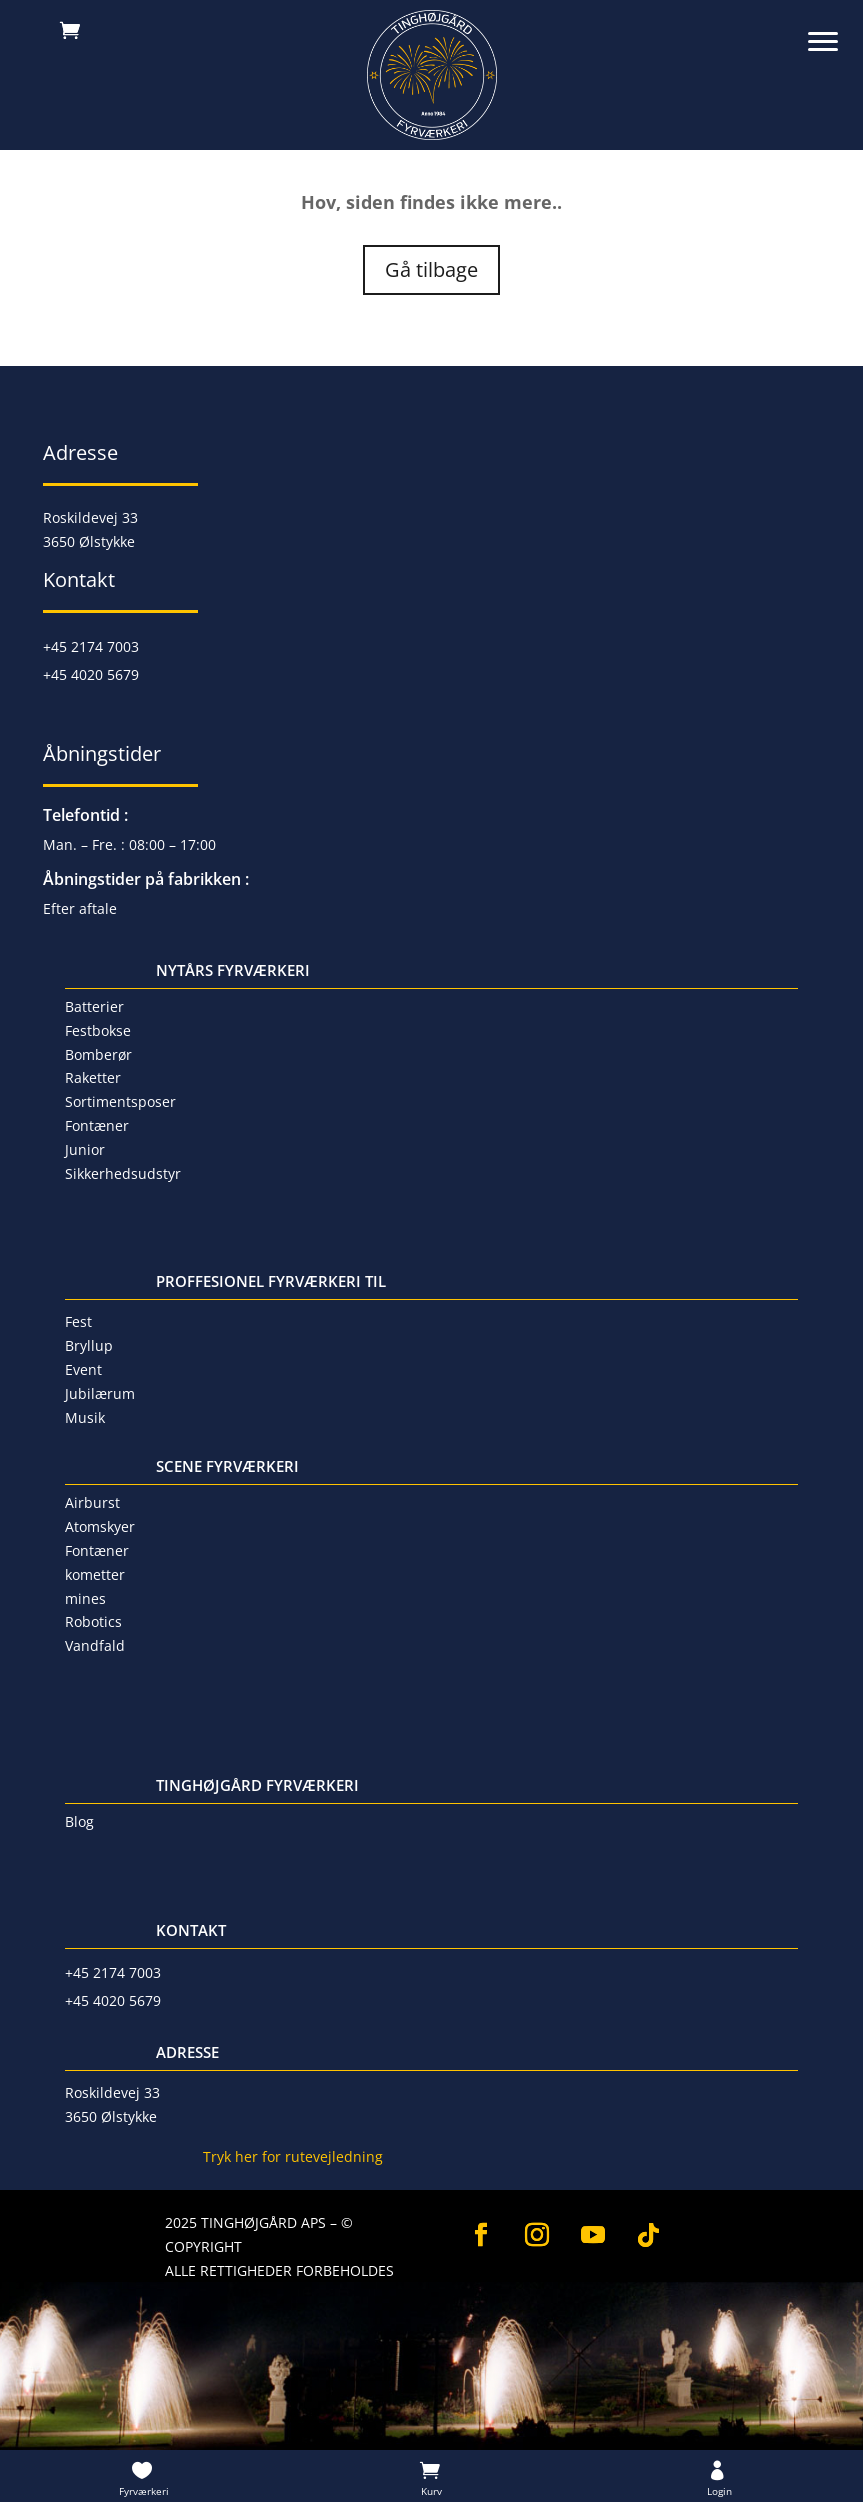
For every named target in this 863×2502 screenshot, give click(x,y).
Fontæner (97, 1125)
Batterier (94, 1006)
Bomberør (98, 1054)
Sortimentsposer (120, 1101)
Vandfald (95, 1645)
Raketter (93, 1077)
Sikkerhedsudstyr (123, 1173)
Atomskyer (100, 1526)
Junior (85, 1149)
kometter (95, 1574)
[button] (833, 30)
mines (85, 1598)
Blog (79, 1821)
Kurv (431, 2491)
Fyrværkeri (144, 2491)
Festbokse (98, 1030)
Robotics (93, 1621)
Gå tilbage (431, 269)
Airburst (92, 1502)
